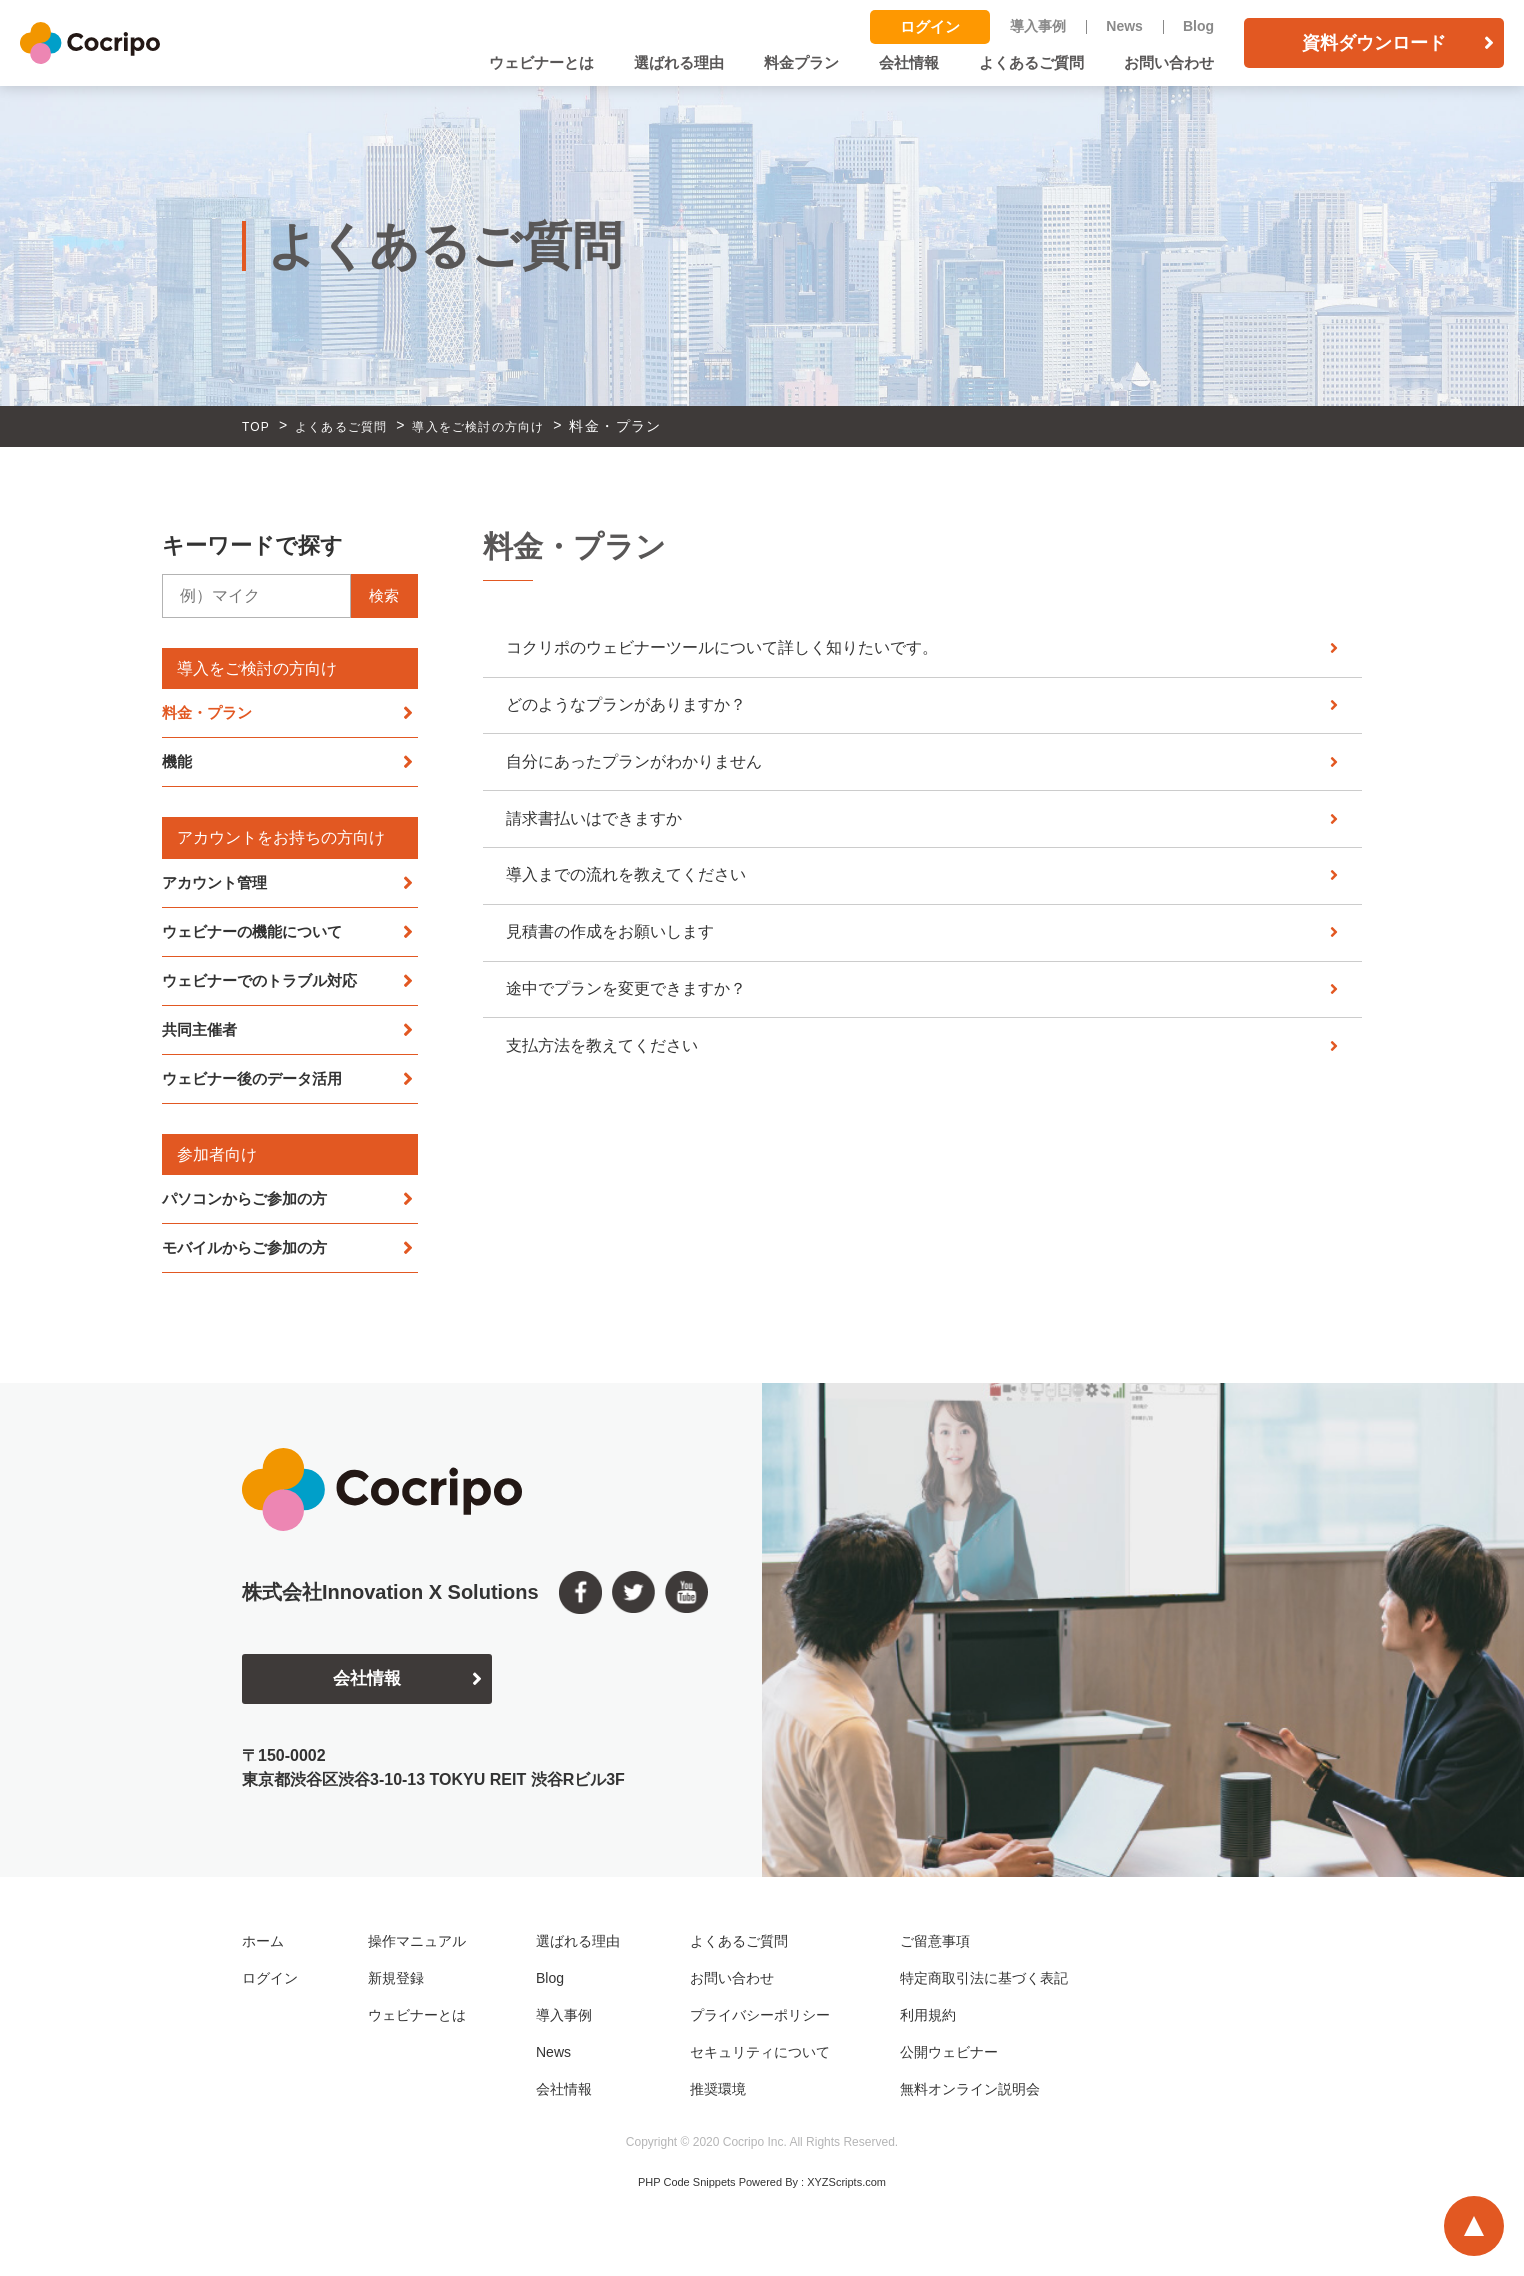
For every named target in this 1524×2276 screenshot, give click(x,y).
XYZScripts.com (846, 2193)
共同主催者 (202, 1036)
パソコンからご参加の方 (250, 1207)
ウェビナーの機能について (258, 935)
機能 (178, 764)
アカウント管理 (218, 885)
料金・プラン (210, 713)
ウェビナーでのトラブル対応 (266, 985)
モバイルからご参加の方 (250, 1257)
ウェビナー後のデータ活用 (258, 1086)
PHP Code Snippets (687, 2193)
